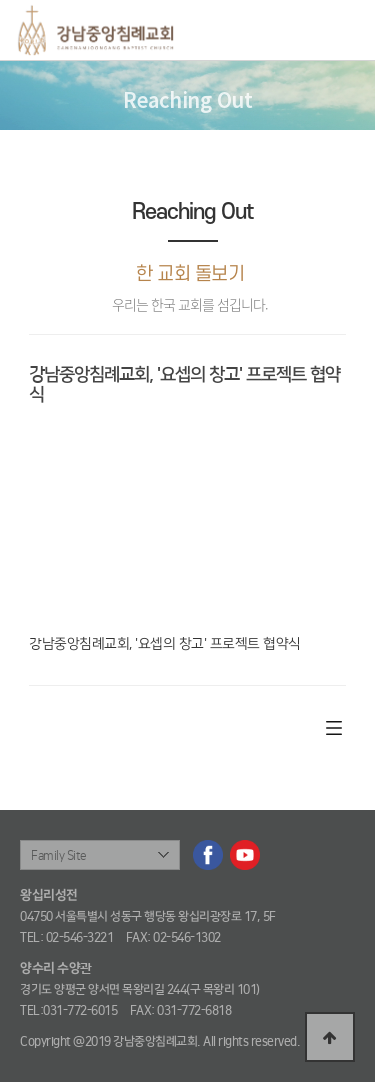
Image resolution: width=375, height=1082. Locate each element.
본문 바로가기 (0, 0)
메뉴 (343, 35)
